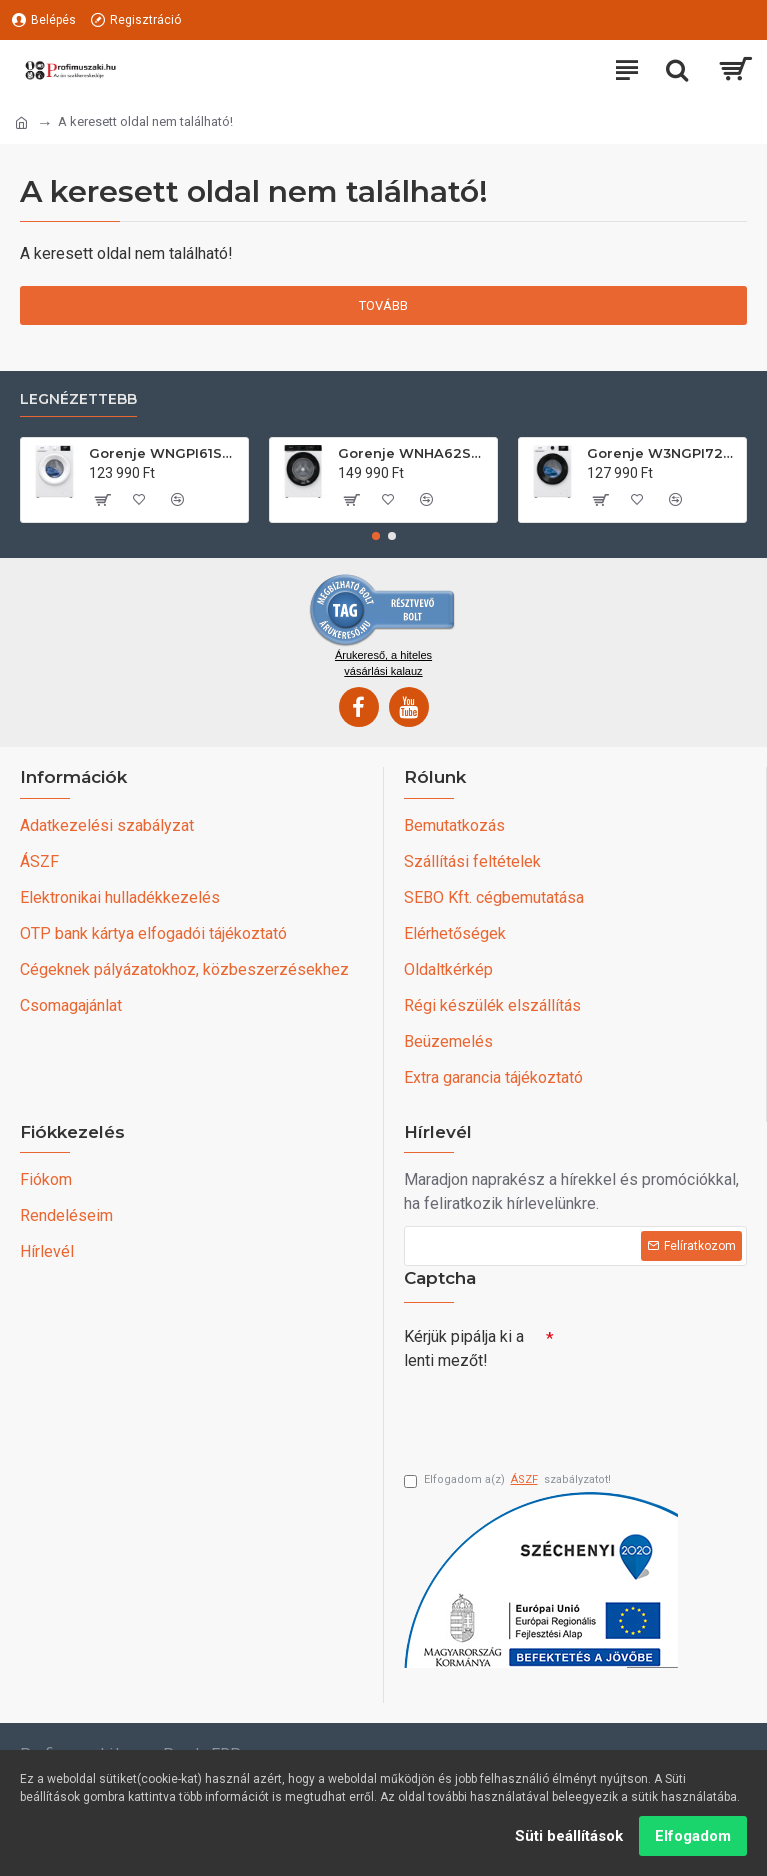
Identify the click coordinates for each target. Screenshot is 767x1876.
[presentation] (544, 1412)
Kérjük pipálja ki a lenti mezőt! (464, 1346)
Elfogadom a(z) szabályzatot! (507, 1480)
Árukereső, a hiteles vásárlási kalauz (383, 661)
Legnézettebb (78, 397)
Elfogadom (693, 1836)
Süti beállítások (569, 1836)
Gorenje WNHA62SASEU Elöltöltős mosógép (414, 452)
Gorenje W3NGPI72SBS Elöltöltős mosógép (663, 452)
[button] (376, 534)
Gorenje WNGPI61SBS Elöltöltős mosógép (165, 452)
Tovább (383, 305)
